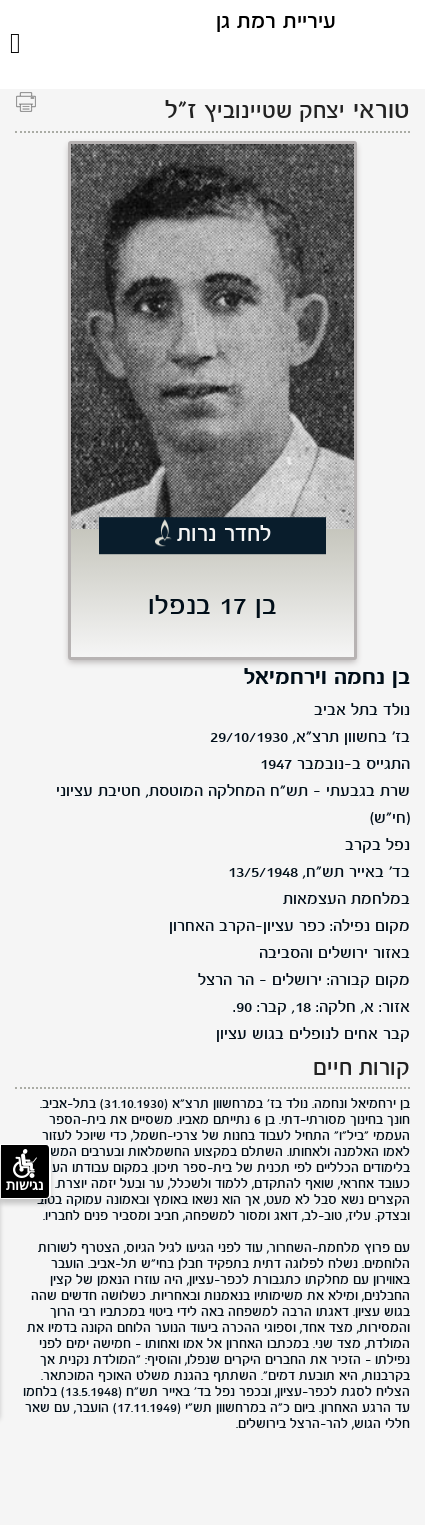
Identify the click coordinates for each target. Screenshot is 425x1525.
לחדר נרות (224, 536)
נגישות (25, 1171)
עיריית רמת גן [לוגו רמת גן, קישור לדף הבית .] (276, 22)
